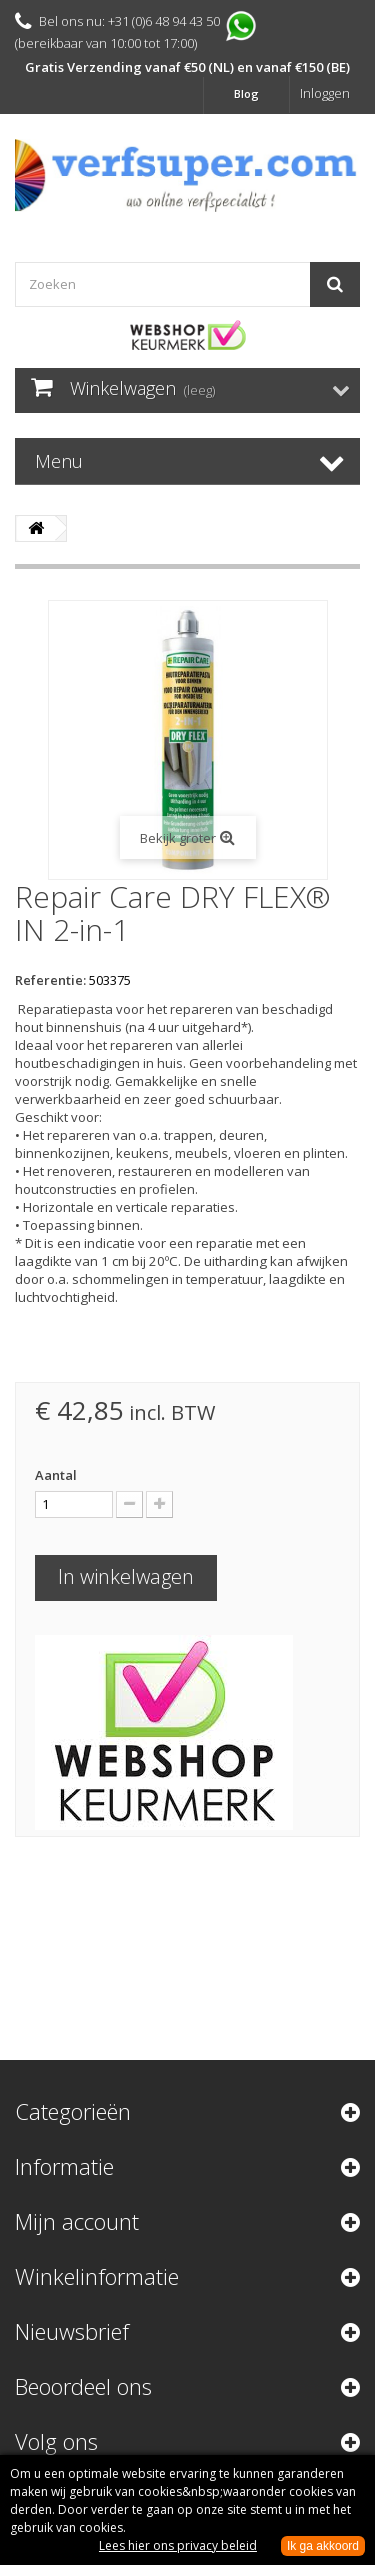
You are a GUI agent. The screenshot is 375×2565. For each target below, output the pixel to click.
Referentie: (50, 980)
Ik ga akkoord (323, 2546)
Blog (246, 93)
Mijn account (77, 2221)
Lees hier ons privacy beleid (178, 2545)
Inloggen (325, 93)
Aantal (56, 1475)
